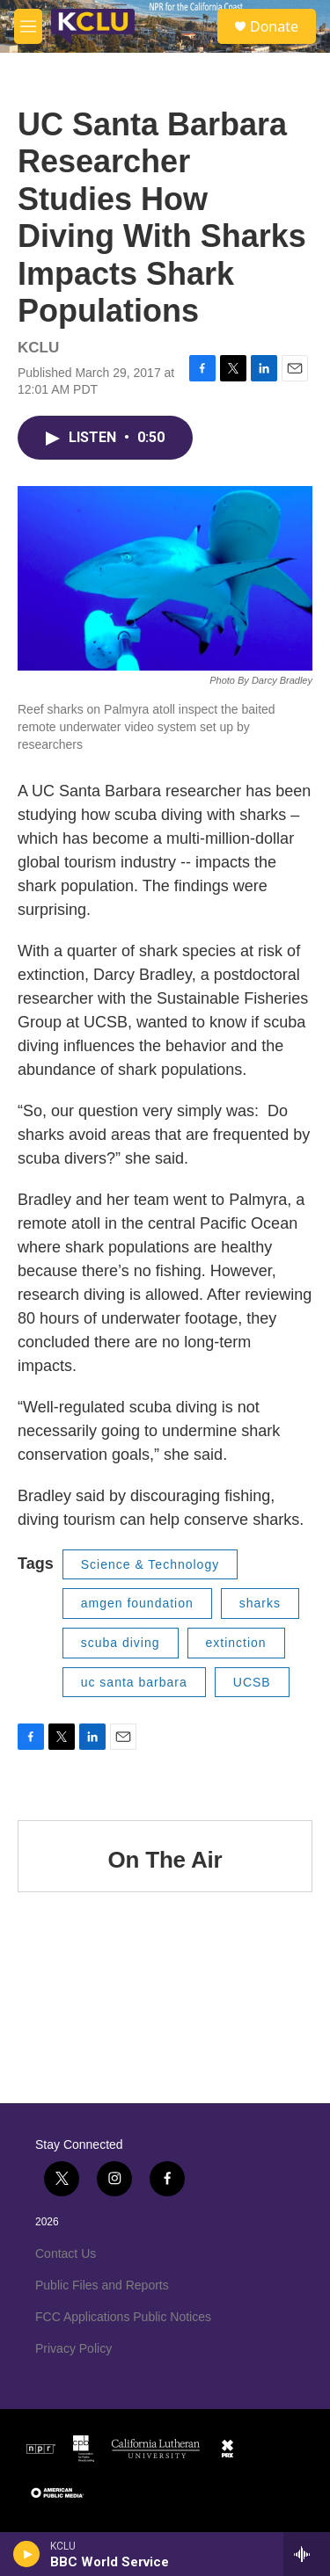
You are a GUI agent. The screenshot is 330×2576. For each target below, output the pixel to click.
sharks (260, 1603)
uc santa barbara (134, 1682)
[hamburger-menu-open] (28, 26)
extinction (236, 1643)
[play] (27, 2554)
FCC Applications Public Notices (123, 2317)
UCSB (252, 1682)
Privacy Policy (73, 2348)
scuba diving (120, 1643)
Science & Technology (150, 1564)
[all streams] (306, 2554)
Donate (274, 26)
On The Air (165, 1860)
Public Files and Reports (102, 2285)
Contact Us (65, 2253)
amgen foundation (137, 1603)
